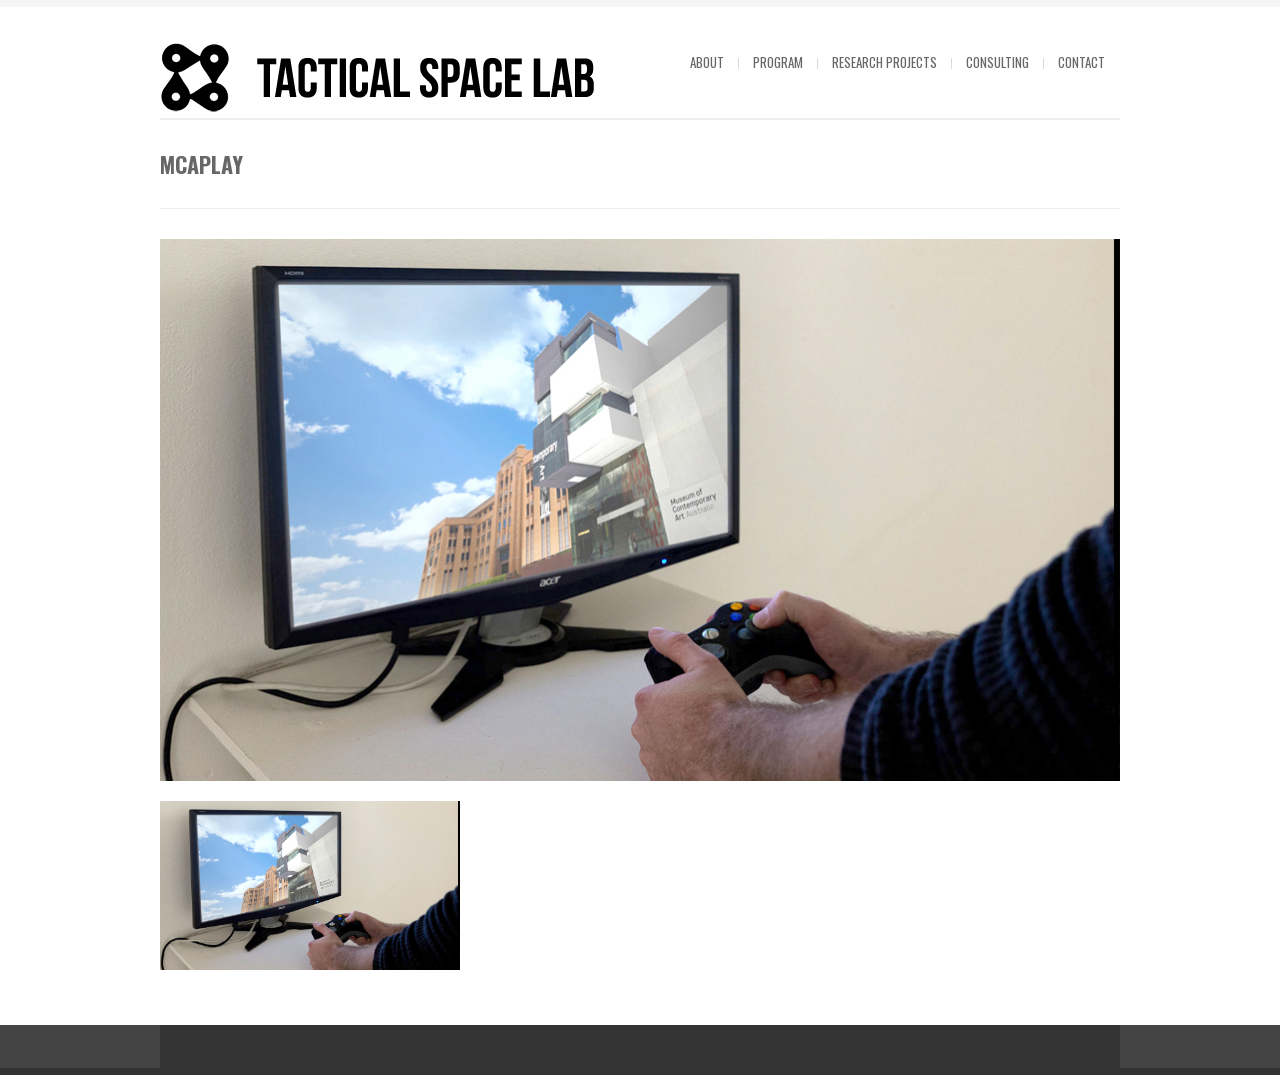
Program (778, 62)
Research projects (884, 62)
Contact (1081, 62)
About (707, 62)
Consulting (997, 62)
